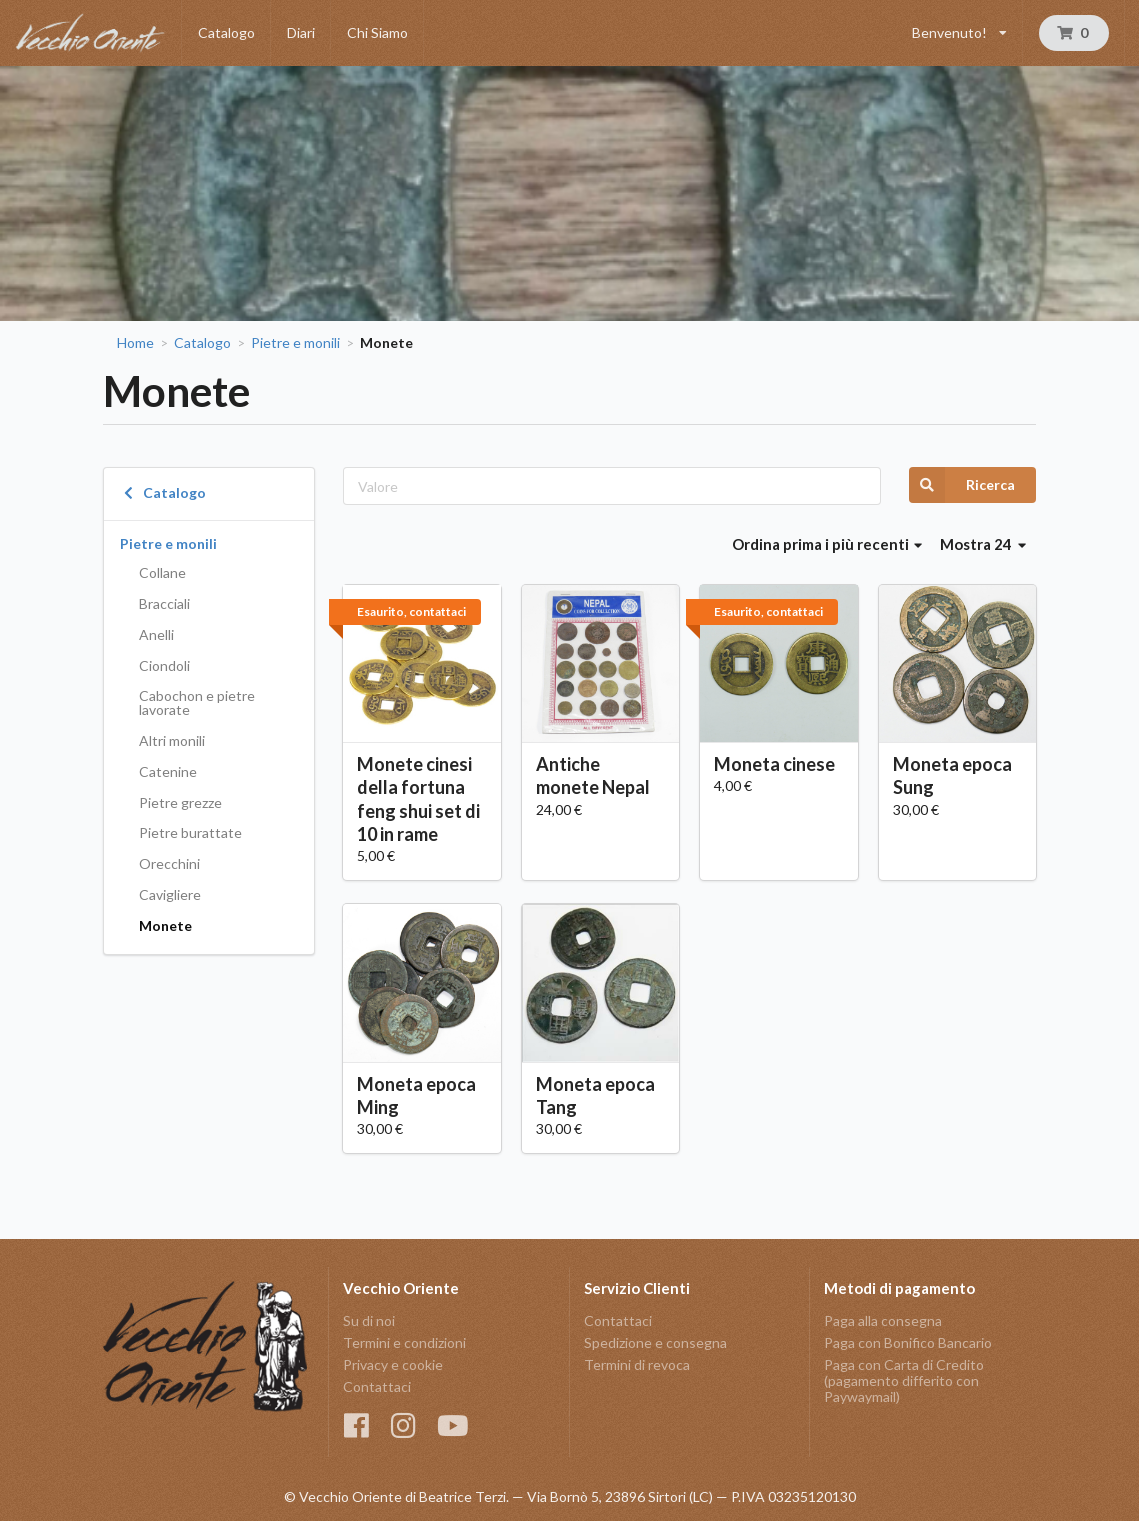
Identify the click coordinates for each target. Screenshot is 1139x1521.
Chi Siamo (377, 32)
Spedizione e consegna (655, 1342)
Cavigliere (170, 894)
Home (135, 343)
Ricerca (962, 485)
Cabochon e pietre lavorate (197, 702)
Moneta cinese (774, 764)
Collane (162, 572)
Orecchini (169, 863)
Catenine (168, 771)
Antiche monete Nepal (593, 775)
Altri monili (172, 740)
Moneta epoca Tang (595, 1095)
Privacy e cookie (393, 1364)
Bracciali (164, 603)
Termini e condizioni (404, 1342)
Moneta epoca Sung (952, 775)
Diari (301, 32)
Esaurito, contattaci (411, 611)
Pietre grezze (180, 802)
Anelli (156, 634)
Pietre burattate (190, 832)
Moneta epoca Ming (416, 1095)
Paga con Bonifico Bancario (908, 1342)
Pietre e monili (295, 343)
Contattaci (377, 1386)
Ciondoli (164, 665)
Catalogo (226, 32)
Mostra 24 (983, 544)
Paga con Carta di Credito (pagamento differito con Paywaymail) (904, 1380)
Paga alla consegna (883, 1321)
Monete (165, 925)
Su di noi (369, 1321)
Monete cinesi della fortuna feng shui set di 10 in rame (418, 798)
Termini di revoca (637, 1364)
